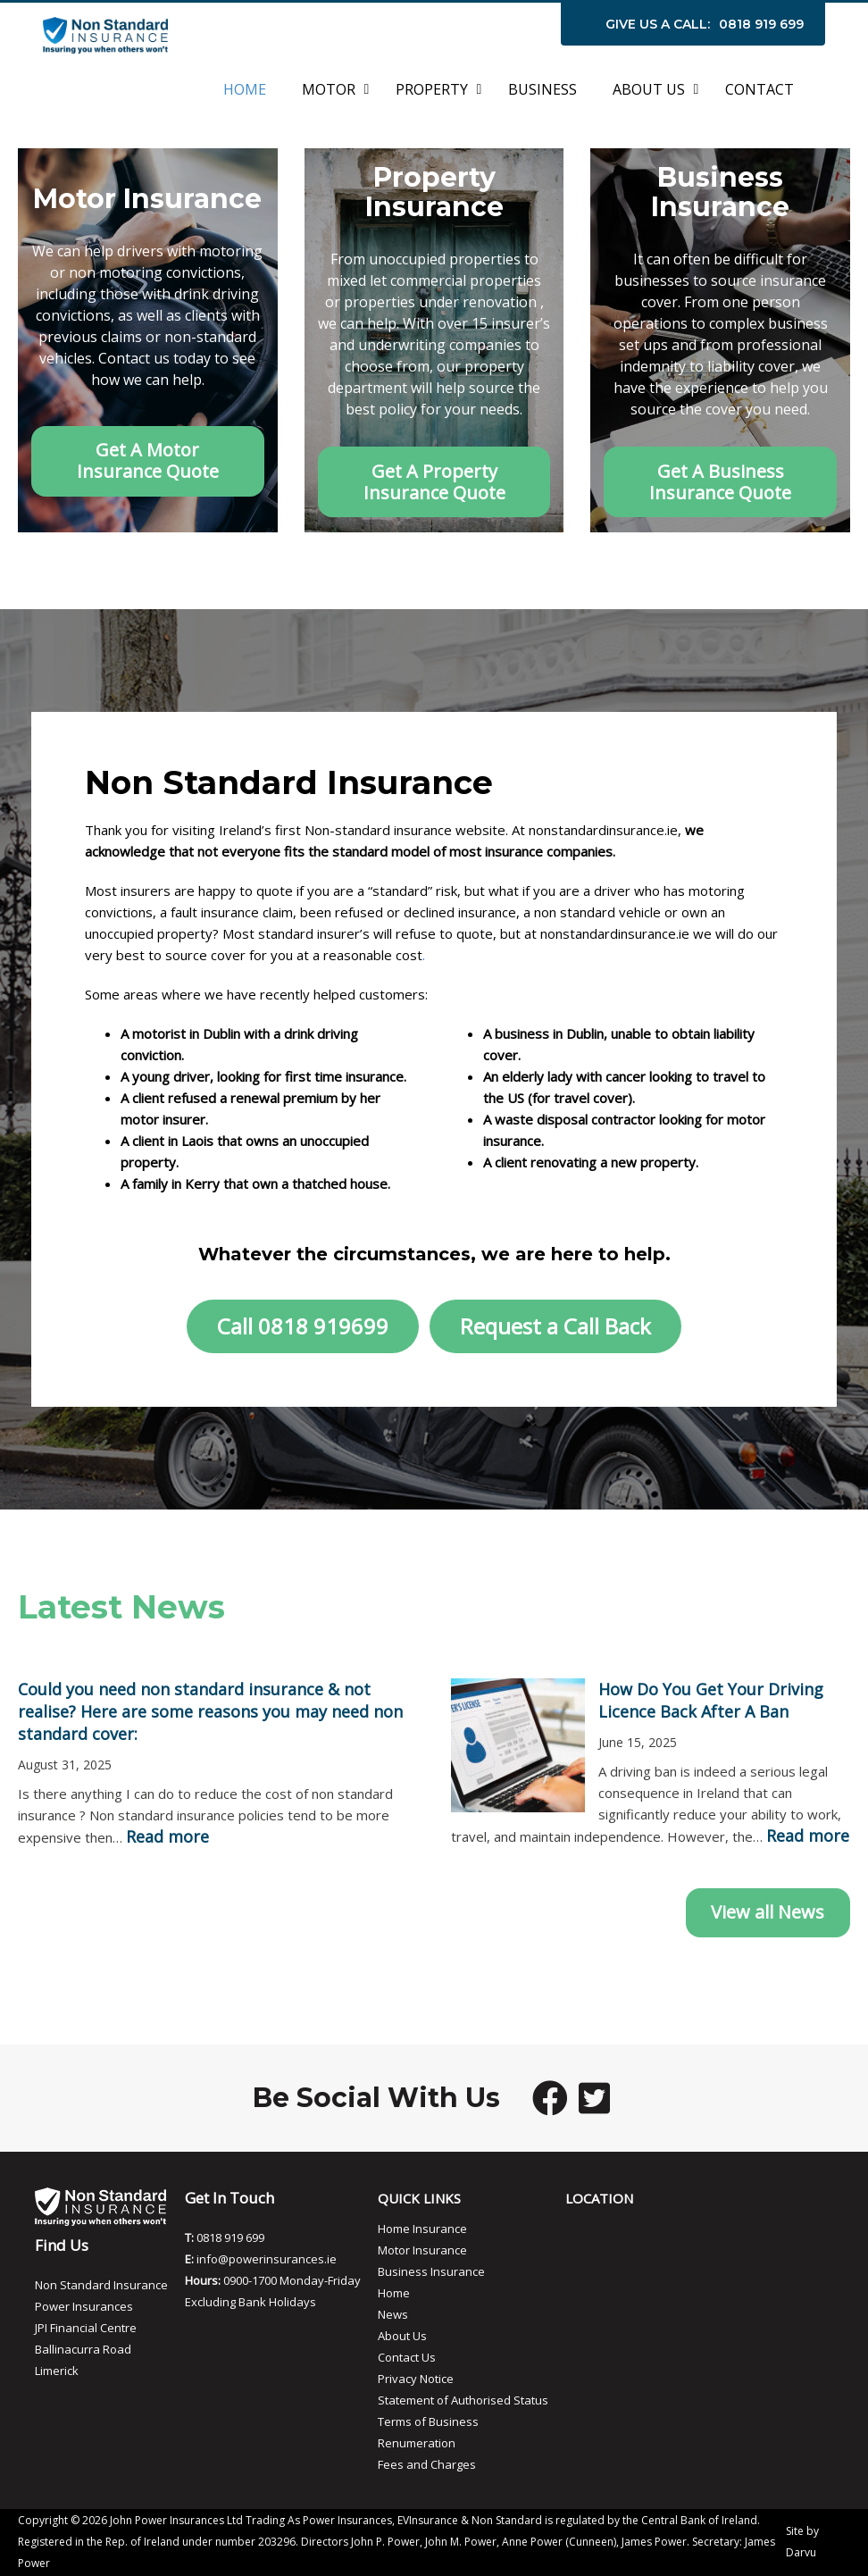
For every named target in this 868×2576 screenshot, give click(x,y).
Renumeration (416, 2443)
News (393, 2314)
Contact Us (407, 2357)
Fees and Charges (427, 2464)
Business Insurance (431, 2271)
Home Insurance (422, 2229)
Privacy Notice (416, 2379)
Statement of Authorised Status (463, 2400)
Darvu (801, 2552)
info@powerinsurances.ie (266, 2259)
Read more (167, 1836)
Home (394, 2293)
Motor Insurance (422, 2250)
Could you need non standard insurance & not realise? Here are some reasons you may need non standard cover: (210, 1711)
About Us (402, 2336)
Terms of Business (428, 2421)
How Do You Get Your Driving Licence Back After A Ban (710, 1700)
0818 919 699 (761, 24)
